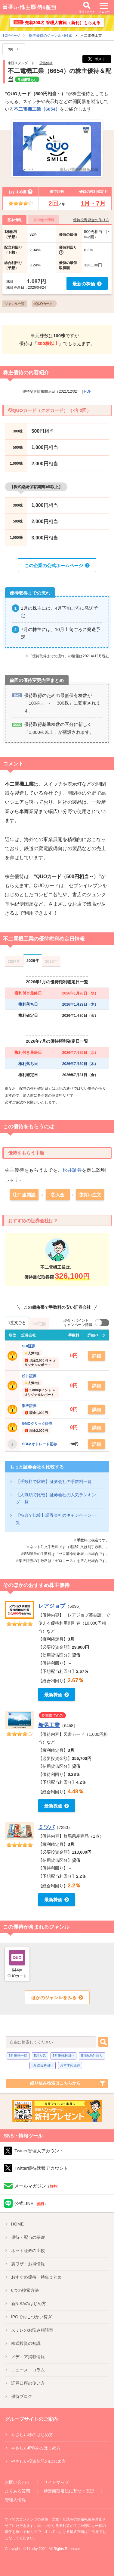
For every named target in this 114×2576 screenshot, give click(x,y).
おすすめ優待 (70, 2065)
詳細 (96, 1356)
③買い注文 (90, 1194)
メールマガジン (37, 2185)
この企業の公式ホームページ (53, 565)
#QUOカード (43, 304)
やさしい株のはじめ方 (32, 2434)
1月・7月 (93, 203)
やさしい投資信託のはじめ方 (38, 2461)
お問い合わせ (17, 2482)
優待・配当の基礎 (28, 2237)
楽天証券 (29, 1406)
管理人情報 (15, 2499)
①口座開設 (24, 1194)
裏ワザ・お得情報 (28, 2263)
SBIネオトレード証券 (39, 1444)
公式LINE (31, 2203)
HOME (17, 2224)
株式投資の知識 (26, 2343)
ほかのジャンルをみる (53, 1997)
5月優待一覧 (18, 2055)
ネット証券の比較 (28, 2250)
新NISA (28, 2303)
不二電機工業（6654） (37, 109)
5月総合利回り (42, 2065)
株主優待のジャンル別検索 (50, 35)
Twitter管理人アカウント (39, 2150)
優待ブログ (21, 2396)
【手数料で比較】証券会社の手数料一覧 (54, 1481)
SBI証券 (28, 1346)
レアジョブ (51, 1606)
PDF (87, 391)
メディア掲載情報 (28, 2356)
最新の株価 (83, 283)
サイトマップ (56, 2482)
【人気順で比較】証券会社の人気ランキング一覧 (56, 1498)
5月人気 (40, 2055)
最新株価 (53, 1694)
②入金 (57, 1194)
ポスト (96, 59)
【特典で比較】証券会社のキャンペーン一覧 (56, 1519)
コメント (13, 764)
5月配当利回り (92, 2055)
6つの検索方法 (25, 2290)
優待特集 (36, 2277)
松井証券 (72, 1170)
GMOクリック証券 (37, 1424)
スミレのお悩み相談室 (32, 2330)
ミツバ (46, 1827)
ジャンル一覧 (14, 304)
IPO (31, 2316)
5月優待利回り (63, 2055)
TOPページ (11, 35)
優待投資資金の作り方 (91, 220)
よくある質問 (17, 2491)
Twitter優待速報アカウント (41, 2168)
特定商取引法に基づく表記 (69, 2491)
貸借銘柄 (46, 63)
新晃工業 (49, 1725)
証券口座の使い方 (28, 2383)
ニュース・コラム (28, 2369)
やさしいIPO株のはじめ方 (35, 2448)
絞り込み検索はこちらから (55, 2083)
